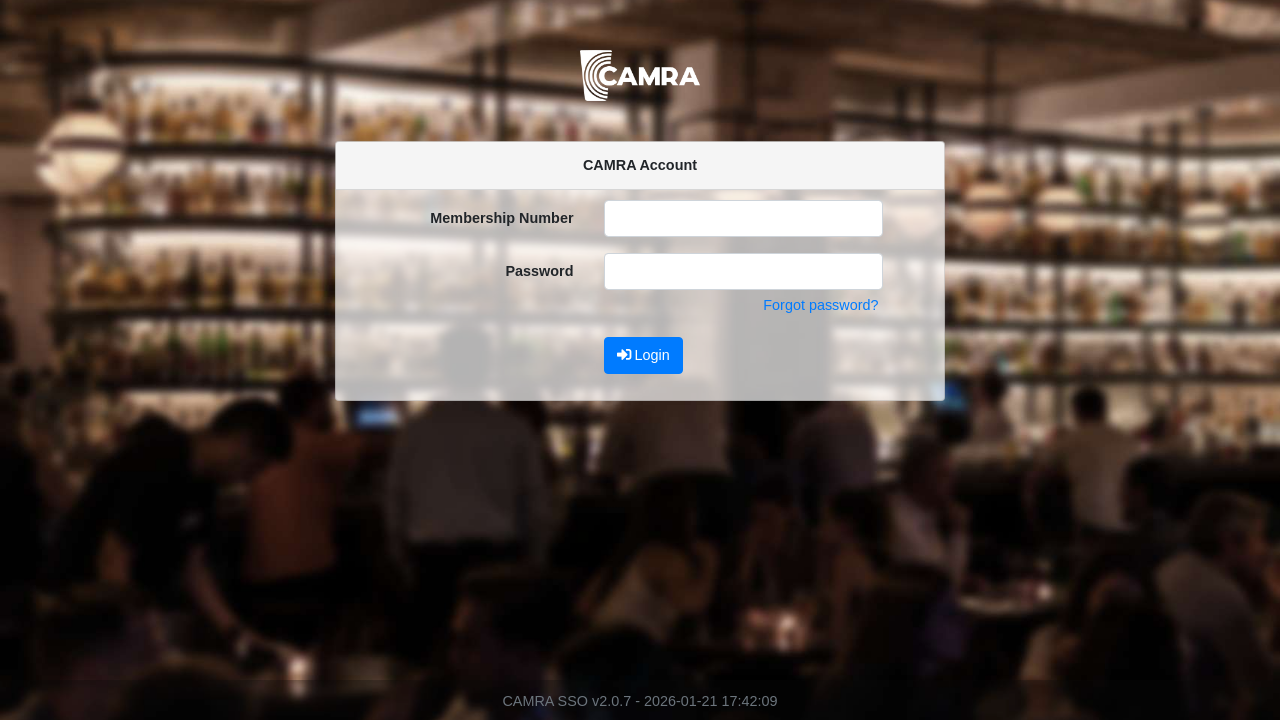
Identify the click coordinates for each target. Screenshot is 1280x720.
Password (540, 271)
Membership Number (501, 218)
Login (643, 355)
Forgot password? (820, 305)
